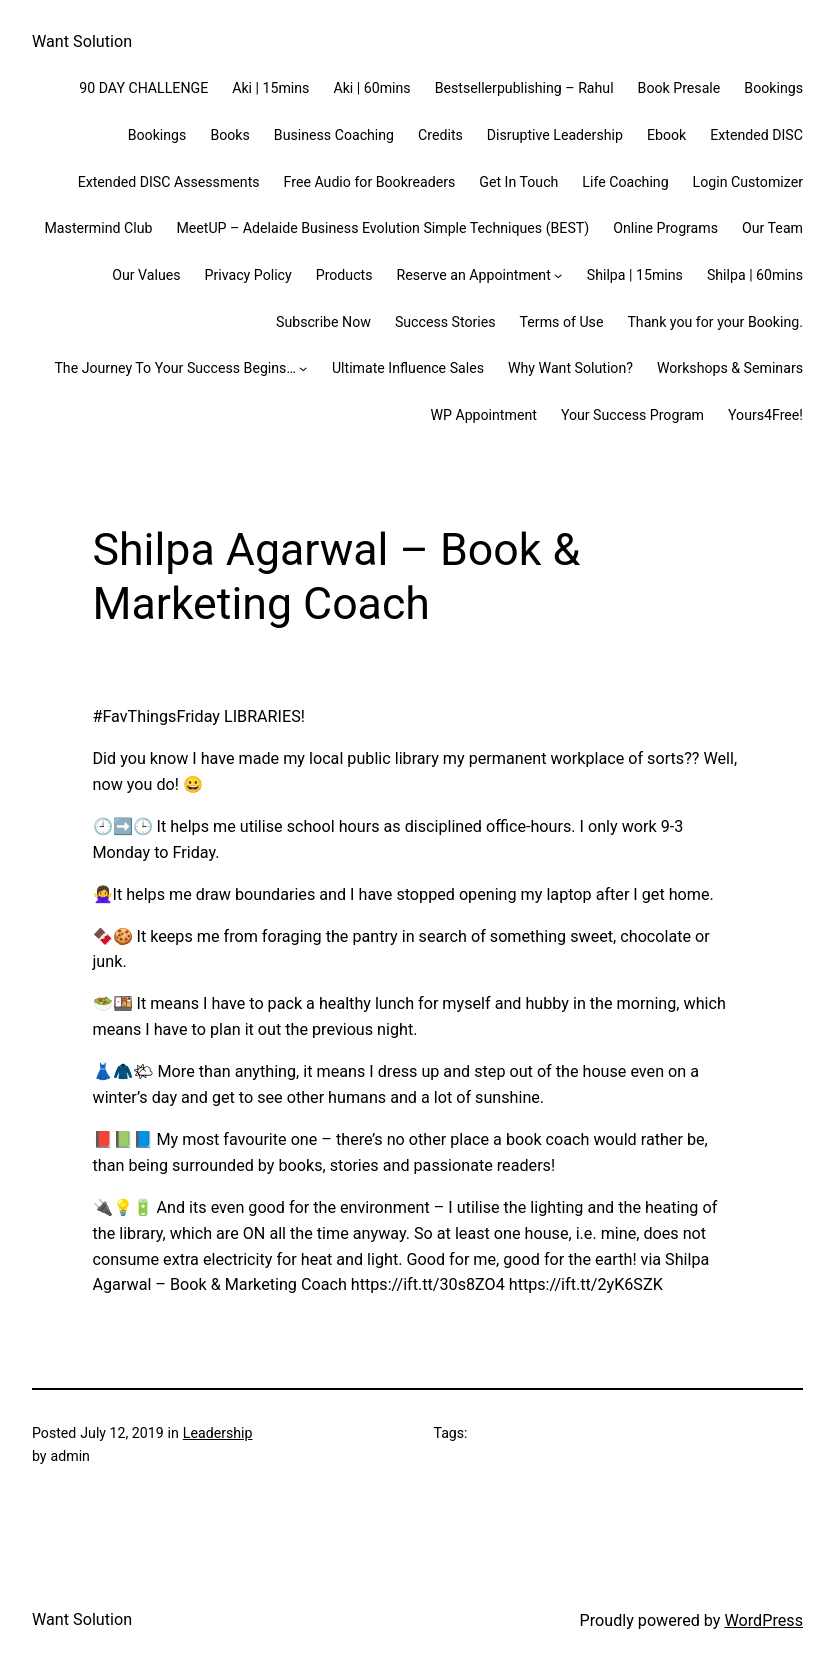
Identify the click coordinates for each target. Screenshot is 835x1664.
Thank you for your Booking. (715, 322)
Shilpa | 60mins (755, 275)
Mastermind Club (99, 228)
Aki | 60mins (371, 88)
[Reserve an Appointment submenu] (558, 275)
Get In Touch (518, 182)
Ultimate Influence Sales (408, 368)
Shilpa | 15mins (635, 275)
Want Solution (82, 41)
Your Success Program (632, 415)
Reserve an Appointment (474, 275)
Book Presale (679, 88)
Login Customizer (748, 182)
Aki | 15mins (270, 88)
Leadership (218, 1433)
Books (229, 135)
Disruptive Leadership (555, 135)
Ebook (666, 135)
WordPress (763, 1620)
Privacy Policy (248, 275)
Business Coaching (334, 135)
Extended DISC (756, 135)
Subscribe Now (323, 322)
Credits (440, 135)
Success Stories (445, 322)
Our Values (146, 275)
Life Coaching (625, 182)
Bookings (773, 88)
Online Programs (665, 228)
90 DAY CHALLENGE (143, 88)
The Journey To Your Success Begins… (174, 368)
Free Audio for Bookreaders (370, 182)
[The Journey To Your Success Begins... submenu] (303, 368)
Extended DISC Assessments (169, 182)
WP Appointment (483, 415)
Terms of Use (562, 322)
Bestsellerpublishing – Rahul (524, 88)
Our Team (772, 228)
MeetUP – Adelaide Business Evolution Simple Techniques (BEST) (382, 228)
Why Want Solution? (570, 368)
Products (344, 275)
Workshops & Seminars (730, 368)
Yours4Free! (765, 415)
